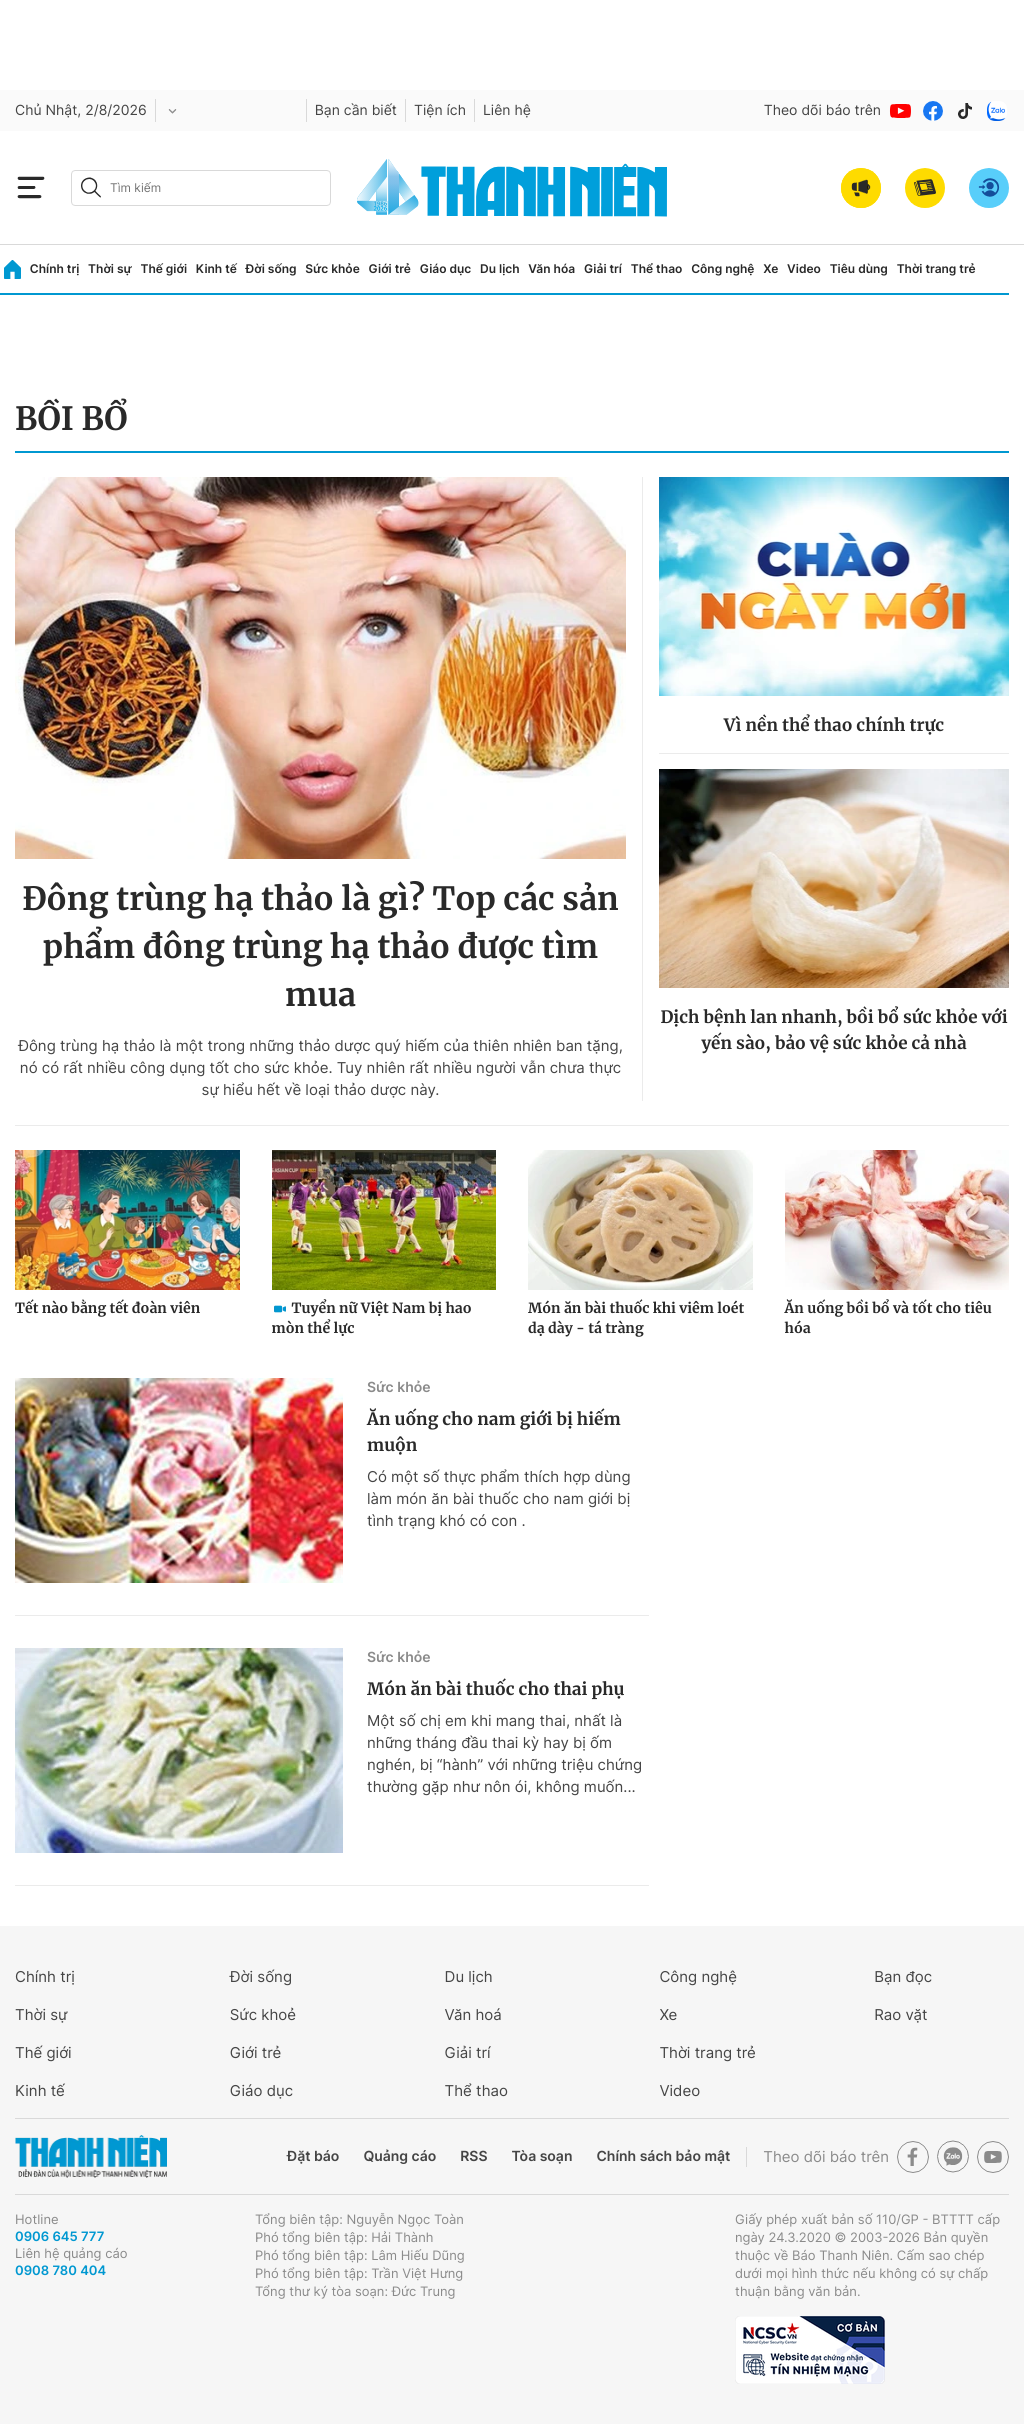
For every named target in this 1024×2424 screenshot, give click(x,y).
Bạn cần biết (356, 110)
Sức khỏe (332, 268)
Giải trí (603, 268)
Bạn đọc (903, 1976)
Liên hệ (507, 110)
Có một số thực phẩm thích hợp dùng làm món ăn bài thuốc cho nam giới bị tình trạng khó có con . (499, 1498)
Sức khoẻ (263, 2014)
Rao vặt (900, 2014)
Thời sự (110, 268)
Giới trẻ (390, 268)
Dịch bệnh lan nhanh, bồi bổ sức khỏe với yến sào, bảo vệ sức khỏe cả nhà (833, 1030)
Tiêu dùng (859, 268)
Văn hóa (551, 268)
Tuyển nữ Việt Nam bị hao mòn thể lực (372, 1318)
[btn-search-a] (91, 187)
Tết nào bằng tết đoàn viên (107, 1308)
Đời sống (271, 268)
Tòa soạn (542, 2156)
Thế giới (163, 268)
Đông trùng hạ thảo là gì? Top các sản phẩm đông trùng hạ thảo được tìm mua (320, 947)
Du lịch (500, 268)
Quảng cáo (399, 2156)
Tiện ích (440, 110)
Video (804, 268)
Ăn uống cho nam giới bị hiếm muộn (494, 1432)
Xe (770, 268)
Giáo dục (446, 268)
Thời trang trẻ (936, 268)
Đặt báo (313, 2156)
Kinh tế (216, 268)
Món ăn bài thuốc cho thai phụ (495, 1689)
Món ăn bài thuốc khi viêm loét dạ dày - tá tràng (636, 1318)
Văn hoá (473, 2014)
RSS (473, 2156)
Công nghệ (722, 268)
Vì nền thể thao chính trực (834, 725)
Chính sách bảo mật (663, 2156)
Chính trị (55, 268)
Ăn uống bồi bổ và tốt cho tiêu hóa (888, 1318)
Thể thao (657, 268)
